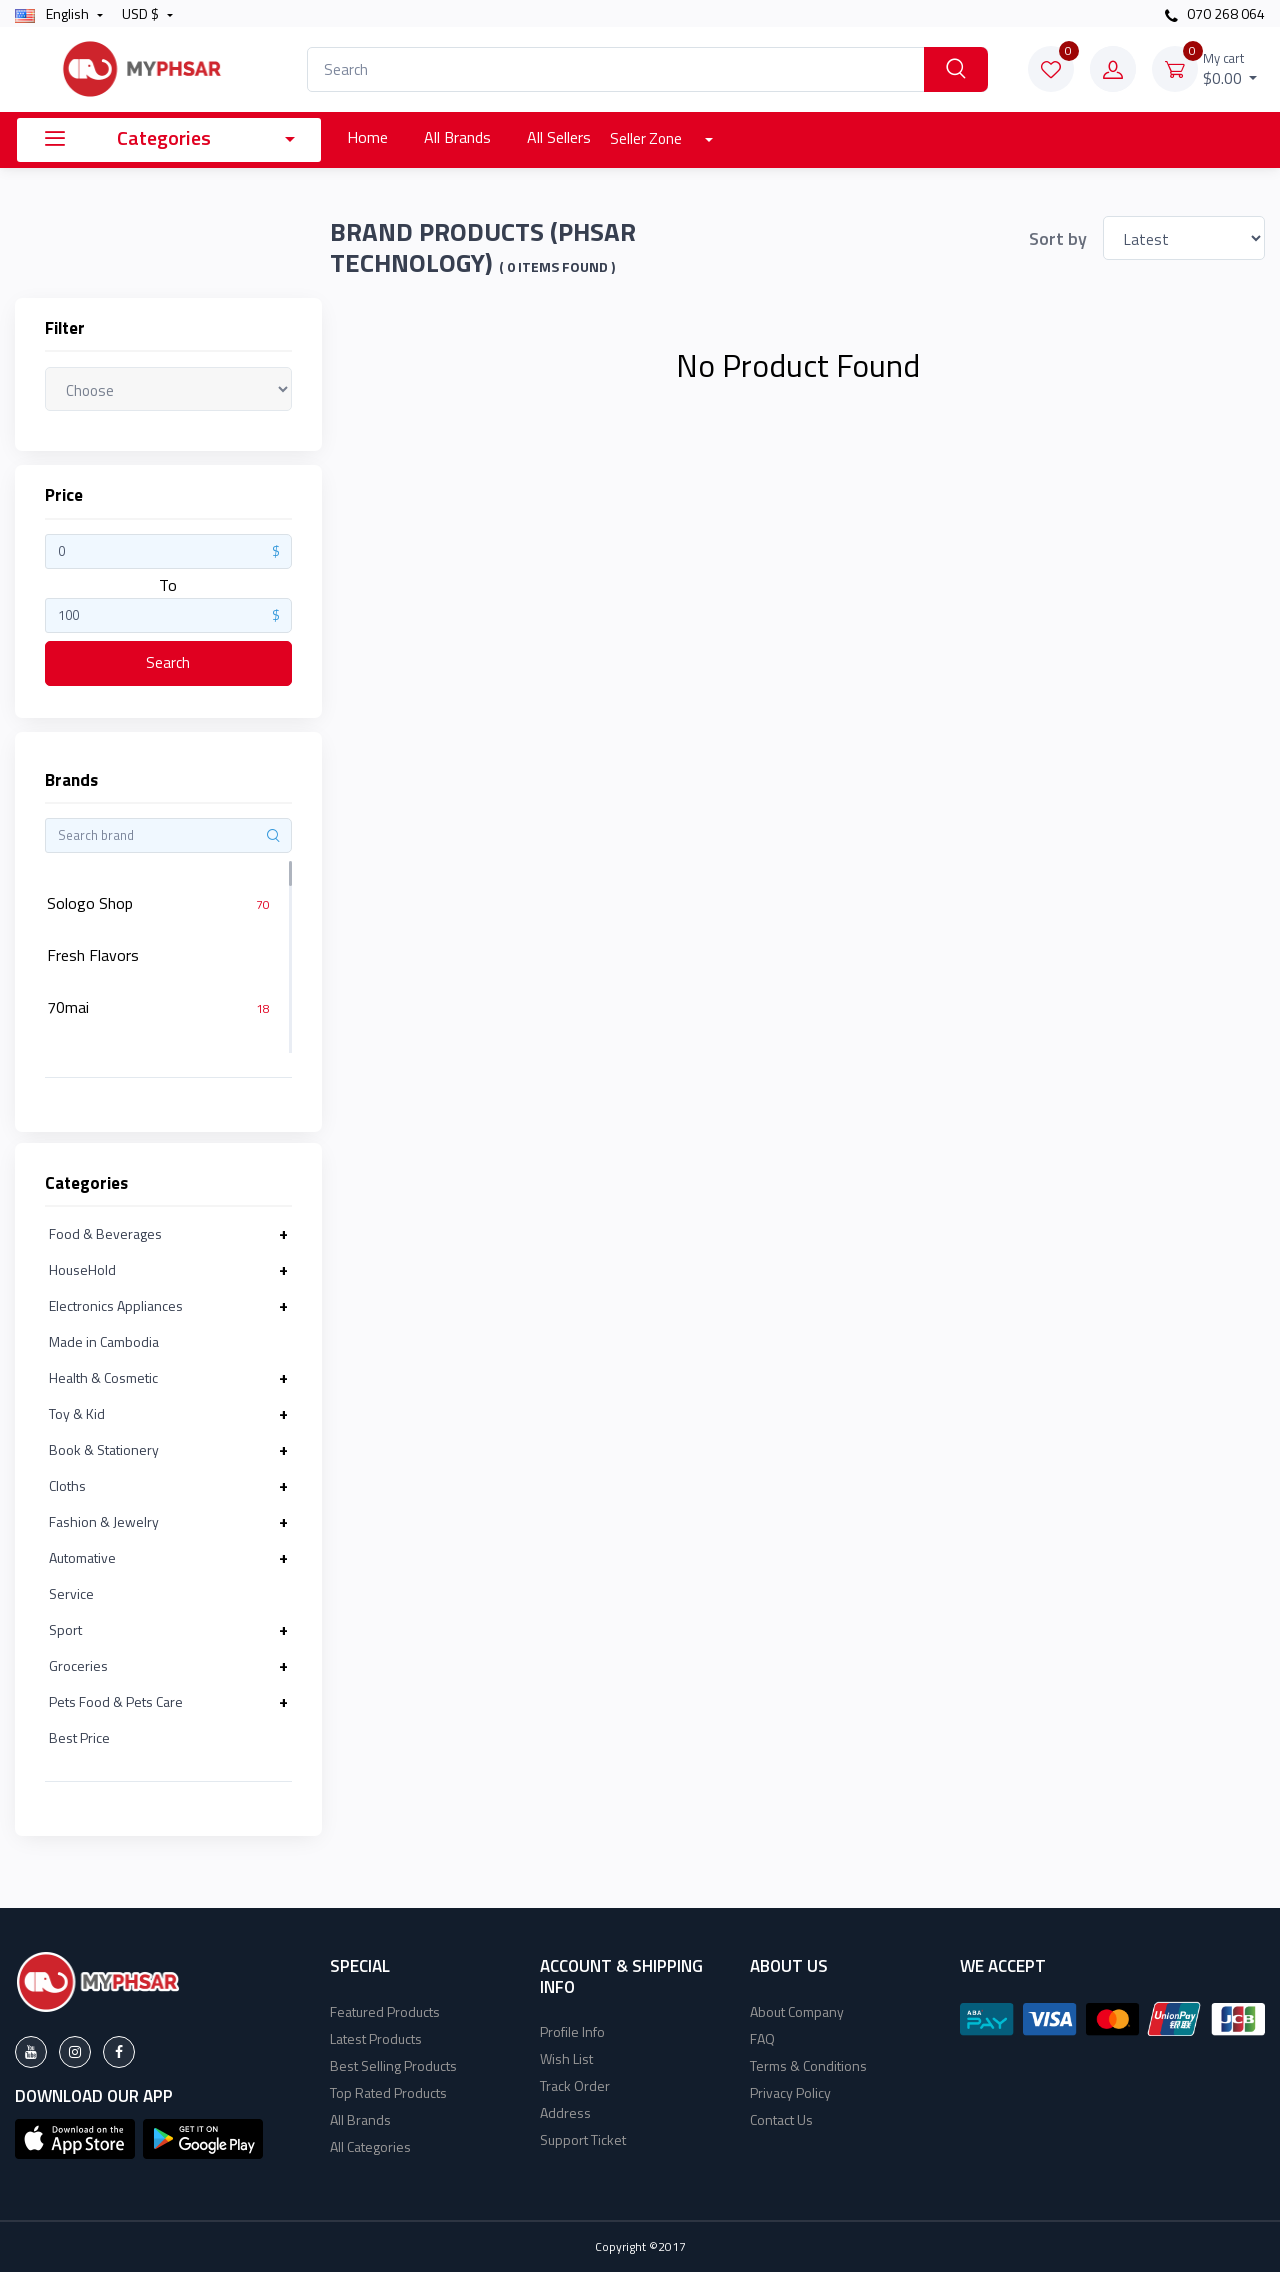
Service (71, 1593)
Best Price (79, 1737)
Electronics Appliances (116, 1305)
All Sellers (559, 137)
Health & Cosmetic (103, 1377)
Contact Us (781, 2119)
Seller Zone (647, 138)
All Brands (457, 137)
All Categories (370, 2146)
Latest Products (376, 2038)
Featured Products (385, 2011)
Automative (82, 1557)
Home (367, 137)
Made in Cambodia (104, 1341)
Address (565, 2112)
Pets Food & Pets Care (116, 1701)
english (53, 13)
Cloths (67, 1485)
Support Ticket (583, 2139)
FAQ (762, 2038)
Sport (65, 1629)
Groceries (78, 1665)
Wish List (566, 2058)
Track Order (575, 2085)
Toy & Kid (77, 1413)
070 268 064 (1215, 13)
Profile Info (572, 2031)
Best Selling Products (393, 2065)
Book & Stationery (104, 1449)
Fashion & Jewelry (104, 1521)
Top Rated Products (388, 2092)
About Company (797, 2011)
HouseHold (82, 1269)
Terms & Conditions (808, 2065)
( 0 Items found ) (557, 267)
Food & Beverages (105, 1233)
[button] (75, 2137)
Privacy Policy (790, 2092)
